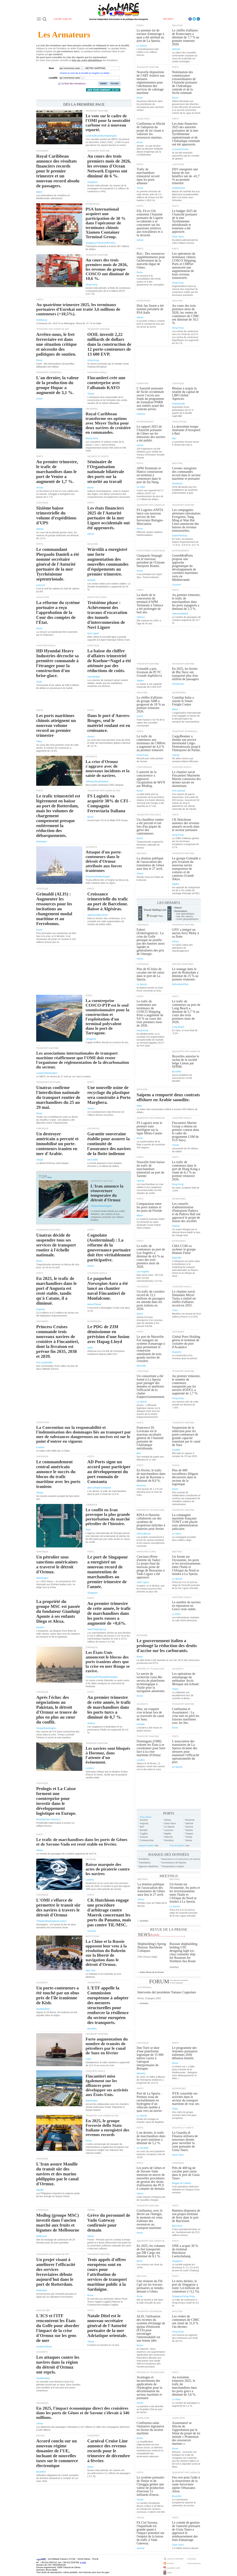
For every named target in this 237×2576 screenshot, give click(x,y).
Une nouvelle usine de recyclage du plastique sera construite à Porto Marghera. (108, 1095)
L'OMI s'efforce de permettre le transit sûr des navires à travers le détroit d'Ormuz (58, 1907)
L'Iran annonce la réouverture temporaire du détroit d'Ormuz (107, 1193)
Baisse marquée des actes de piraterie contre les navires (108, 1869)
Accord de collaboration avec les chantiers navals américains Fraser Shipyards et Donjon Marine (107, 2107)
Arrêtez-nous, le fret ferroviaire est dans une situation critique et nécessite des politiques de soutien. (56, 344)
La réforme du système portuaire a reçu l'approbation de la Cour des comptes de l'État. (58, 612)
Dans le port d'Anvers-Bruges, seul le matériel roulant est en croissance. (108, 723)
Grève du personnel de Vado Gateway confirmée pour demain (108, 2223)
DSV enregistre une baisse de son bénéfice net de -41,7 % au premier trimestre (186, 176)
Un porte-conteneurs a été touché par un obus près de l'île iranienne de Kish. (57, 1995)
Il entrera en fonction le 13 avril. (103, 2345)
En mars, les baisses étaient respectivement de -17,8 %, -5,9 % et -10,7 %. (186, 542)
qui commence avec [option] (70, 68)
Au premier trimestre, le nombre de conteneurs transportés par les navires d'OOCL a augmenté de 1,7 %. (186, 1384)
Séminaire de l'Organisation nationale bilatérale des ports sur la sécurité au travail (105, 471)
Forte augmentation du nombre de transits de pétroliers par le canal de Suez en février (107, 2046)
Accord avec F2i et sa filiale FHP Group (107, 820)
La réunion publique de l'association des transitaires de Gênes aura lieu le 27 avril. (150, 863)
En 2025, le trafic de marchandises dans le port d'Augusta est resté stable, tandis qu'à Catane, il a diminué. (56, 1291)
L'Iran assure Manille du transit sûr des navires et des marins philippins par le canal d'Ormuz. (57, 2174)
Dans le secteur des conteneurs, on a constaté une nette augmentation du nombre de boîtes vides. (106, 921)
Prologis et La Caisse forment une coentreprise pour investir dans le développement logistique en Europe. (56, 1801)
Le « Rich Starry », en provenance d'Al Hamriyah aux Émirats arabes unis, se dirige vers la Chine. (56, 1584)
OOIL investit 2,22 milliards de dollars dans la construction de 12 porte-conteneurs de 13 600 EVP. (109, 344)
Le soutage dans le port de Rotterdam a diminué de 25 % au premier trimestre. (185, 974)
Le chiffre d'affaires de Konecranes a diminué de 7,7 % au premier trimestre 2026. (185, 37)
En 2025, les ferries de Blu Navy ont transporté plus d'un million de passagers (185, 674)
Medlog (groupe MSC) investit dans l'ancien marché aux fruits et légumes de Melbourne (57, 2223)
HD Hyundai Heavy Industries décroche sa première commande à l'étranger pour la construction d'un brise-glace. (57, 663)
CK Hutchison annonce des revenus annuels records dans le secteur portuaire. (185, 825)
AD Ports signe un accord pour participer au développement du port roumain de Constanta (108, 1471)
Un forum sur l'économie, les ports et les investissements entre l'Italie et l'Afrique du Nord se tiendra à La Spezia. (186, 1565)
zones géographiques (187, 919)
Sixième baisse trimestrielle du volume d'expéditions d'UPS (56, 515)
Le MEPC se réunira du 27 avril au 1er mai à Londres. (63, 1076)
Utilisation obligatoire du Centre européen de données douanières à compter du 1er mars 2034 (57, 2478)
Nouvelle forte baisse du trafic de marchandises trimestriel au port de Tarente (151, 1169)
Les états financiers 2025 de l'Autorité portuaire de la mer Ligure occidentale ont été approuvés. (108, 518)
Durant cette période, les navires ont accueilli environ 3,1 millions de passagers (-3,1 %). (108, 2473)
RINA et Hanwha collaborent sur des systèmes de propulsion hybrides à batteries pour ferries (151, 1521)
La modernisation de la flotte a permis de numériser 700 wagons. (151, 1144)
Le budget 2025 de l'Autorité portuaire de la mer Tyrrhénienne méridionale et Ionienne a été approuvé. (184, 221)
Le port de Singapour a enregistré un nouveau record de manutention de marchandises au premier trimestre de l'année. (107, 1572)
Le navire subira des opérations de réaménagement (182, 948)
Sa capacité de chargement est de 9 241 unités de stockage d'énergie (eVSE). (186, 890)
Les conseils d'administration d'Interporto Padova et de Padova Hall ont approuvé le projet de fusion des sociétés (186, 1212)
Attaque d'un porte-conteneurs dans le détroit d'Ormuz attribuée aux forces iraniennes (104, 861)
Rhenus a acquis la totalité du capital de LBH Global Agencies (185, 393)
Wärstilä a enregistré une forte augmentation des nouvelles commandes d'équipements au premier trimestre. (107, 562)
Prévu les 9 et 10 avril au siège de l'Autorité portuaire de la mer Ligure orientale (186, 1585)
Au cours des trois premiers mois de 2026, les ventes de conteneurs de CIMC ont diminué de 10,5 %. (185, 314)
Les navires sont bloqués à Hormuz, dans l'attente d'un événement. (108, 1755)
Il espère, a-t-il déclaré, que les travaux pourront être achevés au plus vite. (151, 1588)
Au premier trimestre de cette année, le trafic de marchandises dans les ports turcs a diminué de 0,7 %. (109, 1707)
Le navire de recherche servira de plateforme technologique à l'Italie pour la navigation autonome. (151, 1682)
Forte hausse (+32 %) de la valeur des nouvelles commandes (150, 722)
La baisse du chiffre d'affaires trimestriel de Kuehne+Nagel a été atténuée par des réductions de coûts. (109, 660)
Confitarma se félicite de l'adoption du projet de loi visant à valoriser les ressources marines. (151, 130)
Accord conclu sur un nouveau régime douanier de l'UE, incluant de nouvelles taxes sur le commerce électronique (57, 2453)
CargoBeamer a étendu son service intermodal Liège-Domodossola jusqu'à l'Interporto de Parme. (186, 743)
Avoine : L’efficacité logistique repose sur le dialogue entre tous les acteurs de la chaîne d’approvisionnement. (148, 1411)
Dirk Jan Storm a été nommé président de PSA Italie (150, 309)
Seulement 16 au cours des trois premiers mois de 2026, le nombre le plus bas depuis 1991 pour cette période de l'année (108, 1886)
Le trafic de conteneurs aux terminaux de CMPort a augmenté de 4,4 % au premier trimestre (151, 743)
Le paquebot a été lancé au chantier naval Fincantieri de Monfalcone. (107, 1288)
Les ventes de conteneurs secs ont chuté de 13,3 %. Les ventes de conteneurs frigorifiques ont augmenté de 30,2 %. (185, 337)
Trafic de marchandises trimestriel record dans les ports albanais (148, 176)
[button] (199, 19)
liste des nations (184, 916)
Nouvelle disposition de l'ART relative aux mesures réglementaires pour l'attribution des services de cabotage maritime (151, 82)
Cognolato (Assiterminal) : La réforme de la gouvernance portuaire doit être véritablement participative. (109, 1247)
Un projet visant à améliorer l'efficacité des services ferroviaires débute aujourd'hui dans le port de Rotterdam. (55, 2272)
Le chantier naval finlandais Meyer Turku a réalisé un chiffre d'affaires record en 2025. (184, 1298)
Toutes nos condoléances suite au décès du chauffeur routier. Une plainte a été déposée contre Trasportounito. (57, 1120)
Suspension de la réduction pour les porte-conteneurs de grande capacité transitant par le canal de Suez (186, 1436)
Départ (178, 907)
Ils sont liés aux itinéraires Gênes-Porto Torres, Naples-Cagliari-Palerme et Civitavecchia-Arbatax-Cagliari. (107, 2301)
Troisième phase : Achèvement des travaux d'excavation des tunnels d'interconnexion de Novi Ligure (107, 615)
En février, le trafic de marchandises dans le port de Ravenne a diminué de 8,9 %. (151, 1475)
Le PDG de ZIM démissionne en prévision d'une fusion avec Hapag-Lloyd (108, 1334)
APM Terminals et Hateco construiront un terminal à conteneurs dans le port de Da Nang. (150, 475)
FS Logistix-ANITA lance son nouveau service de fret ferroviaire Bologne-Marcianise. (150, 516)
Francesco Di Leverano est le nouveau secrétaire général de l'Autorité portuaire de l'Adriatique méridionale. (150, 1438)
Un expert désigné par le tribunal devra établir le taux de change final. (186, 1232)
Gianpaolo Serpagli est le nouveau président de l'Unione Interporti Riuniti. (151, 561)
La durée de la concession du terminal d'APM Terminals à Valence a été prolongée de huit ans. (150, 603)
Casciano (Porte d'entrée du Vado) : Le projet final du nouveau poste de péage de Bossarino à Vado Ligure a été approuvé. (151, 1567)
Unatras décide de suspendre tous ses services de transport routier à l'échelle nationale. (56, 1245)
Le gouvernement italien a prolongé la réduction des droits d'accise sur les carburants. (167, 1645)
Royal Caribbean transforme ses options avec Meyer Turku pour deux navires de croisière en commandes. (108, 423)
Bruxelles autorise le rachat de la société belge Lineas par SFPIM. (185, 1061)
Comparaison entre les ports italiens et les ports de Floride (149, 1207)
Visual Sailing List (155, 909)
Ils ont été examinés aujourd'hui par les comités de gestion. (185, 155)
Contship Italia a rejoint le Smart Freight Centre (183, 701)
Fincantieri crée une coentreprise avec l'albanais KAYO (106, 382)
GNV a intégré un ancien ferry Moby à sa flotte (185, 933)
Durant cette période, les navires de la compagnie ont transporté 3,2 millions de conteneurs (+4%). (108, 188)
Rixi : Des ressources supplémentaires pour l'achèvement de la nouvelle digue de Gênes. (151, 260)
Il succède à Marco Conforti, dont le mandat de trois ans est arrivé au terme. (151, 324)
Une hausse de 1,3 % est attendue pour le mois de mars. (149, 1492)
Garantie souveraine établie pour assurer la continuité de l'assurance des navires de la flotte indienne (109, 1143)
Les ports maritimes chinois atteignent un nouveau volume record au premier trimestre (56, 725)
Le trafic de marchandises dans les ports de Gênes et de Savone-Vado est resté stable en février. (81, 1842)
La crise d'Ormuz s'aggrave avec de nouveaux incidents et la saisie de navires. (108, 768)
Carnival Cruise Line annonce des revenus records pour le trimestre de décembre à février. (108, 2450)
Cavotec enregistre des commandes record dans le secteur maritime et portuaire (186, 473)
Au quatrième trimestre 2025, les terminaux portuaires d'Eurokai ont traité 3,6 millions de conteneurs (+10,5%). (78, 309)
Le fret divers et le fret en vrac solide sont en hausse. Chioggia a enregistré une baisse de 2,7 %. (57, 494)
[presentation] (82, 68)
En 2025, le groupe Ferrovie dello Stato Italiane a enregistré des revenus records (107, 2127)
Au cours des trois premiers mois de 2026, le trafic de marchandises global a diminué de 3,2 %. (108, 743)
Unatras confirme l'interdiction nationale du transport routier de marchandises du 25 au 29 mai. (58, 1097)
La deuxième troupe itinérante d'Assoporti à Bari (186, 430)
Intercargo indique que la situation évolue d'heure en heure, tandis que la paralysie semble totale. (107, 1774)
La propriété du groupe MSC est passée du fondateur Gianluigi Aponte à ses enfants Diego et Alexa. (58, 1611)
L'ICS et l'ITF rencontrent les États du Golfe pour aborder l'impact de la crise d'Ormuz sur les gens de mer (57, 2328)
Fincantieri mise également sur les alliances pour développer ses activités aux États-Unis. (107, 2085)
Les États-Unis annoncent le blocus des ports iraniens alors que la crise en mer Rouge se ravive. (108, 1661)
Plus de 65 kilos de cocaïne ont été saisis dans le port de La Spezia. (150, 974)
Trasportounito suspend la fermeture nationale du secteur (150, 844)
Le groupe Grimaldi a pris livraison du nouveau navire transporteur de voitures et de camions (186, 868)
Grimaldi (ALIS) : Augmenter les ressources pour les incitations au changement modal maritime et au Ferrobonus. (54, 909)
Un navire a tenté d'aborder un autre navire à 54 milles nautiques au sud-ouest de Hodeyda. (108, 1683)
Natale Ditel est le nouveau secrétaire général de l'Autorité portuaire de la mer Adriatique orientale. (107, 2325)
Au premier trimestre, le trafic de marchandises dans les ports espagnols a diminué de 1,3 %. (186, 601)
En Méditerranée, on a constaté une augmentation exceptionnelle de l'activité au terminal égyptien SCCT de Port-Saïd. (150, 1040)
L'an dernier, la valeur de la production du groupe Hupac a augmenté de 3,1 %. (57, 385)
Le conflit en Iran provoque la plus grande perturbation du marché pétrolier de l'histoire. (108, 1516)
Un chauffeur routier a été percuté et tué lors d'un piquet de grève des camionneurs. (150, 826)
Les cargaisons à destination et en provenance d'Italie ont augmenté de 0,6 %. (107, 1729)
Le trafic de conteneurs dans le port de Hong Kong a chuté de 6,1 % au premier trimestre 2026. (186, 1170)
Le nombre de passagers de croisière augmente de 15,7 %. (186, 620)
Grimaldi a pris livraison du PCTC (149, 672)
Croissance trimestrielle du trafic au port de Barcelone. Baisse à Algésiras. (107, 901)
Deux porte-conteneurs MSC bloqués (104, 785)
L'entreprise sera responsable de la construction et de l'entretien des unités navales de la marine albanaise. (107, 400)
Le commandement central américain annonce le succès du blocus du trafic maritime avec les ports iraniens (58, 1474)
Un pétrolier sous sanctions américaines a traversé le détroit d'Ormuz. (57, 1564)
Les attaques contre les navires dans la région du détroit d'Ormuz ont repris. (57, 2365)
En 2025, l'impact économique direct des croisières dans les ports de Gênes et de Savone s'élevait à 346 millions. (82, 2413)
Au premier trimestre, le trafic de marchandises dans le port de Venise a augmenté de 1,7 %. (57, 471)
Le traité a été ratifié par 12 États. (53, 1450)
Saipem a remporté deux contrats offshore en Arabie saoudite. (168, 1097)
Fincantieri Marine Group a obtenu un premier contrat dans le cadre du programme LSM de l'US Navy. (185, 1131)
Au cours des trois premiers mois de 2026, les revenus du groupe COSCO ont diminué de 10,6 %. (107, 269)
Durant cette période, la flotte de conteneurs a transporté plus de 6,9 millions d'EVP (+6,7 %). (108, 291)
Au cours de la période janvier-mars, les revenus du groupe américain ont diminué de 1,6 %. (57, 535)
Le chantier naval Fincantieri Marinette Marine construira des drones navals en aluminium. (186, 779)
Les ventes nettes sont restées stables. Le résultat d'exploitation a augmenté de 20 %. (108, 586)
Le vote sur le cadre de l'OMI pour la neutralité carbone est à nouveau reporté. (108, 122)
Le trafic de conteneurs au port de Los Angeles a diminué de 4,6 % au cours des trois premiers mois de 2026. (151, 1256)
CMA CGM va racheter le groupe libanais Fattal (184, 1249)
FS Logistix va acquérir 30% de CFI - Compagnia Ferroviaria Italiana (109, 803)
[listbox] (71, 68)
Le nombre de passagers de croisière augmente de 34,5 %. (66, 1853)
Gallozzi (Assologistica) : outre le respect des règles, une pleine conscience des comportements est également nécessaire (108, 494)
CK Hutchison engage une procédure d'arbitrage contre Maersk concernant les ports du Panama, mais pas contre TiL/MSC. (109, 1912)
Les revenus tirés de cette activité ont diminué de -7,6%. (185, 1404)
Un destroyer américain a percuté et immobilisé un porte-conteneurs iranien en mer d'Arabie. (57, 1143)
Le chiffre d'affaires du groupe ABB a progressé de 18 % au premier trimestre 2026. (151, 704)
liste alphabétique (185, 913)
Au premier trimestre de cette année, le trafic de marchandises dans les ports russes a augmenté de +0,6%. (109, 1613)
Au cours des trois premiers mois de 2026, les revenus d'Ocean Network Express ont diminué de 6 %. (109, 166)
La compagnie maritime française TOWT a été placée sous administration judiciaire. (185, 1521)
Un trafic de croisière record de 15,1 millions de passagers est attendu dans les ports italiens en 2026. (151, 1300)
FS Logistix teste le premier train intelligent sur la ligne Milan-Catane (149, 1128)
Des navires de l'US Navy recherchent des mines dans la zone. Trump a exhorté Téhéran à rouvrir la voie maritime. (57, 1734)
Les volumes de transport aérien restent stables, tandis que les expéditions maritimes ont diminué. (107, 683)
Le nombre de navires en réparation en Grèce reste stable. (186, 1605)
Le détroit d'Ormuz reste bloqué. (52, 1163)
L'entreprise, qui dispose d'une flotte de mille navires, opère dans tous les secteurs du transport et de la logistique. (58, 1633)
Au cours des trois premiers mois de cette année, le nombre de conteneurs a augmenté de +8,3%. (57, 748)
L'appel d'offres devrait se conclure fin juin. (107, 1042)
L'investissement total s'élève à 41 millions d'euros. (147, 52)
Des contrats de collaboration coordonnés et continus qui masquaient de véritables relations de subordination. (186, 1498)
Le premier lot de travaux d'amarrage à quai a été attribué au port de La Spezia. (150, 35)
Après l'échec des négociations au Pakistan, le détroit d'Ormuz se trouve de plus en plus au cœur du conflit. (56, 1710)
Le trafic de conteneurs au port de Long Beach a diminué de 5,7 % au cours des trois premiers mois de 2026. (186, 1011)
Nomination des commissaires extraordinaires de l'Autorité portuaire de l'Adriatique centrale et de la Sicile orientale (184, 82)
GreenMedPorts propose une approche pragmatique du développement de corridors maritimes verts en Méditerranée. (185, 567)
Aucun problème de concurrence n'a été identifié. (182, 1078)
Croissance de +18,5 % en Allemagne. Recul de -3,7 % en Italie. (69, 323)
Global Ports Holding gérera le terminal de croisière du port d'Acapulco (186, 1342)
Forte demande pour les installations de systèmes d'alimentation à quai (185, 490)
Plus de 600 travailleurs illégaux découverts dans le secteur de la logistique (185, 1477)
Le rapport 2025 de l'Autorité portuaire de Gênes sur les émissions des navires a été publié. (151, 433)
